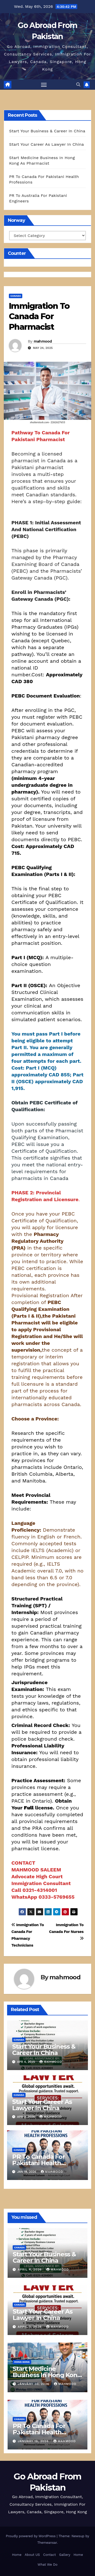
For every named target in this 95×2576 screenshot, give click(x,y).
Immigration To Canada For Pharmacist (39, 316)
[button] (78, 84)
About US (32, 2555)
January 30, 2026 (34, 2384)
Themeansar (47, 2542)
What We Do (47, 2564)
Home (17, 2555)
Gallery (64, 2555)
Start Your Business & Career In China (47, 131)
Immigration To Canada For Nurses (66, 1931)
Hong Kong (22, 2361)
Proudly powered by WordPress (31, 2536)
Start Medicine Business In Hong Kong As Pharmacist (47, 2375)
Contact (49, 2555)
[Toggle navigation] (43, 84)
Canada (15, 295)
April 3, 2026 (30, 2326)
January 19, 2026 (34, 2441)
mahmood (43, 341)
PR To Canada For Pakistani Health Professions (38, 2163)
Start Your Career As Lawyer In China (46, 144)
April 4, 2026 (30, 2269)
